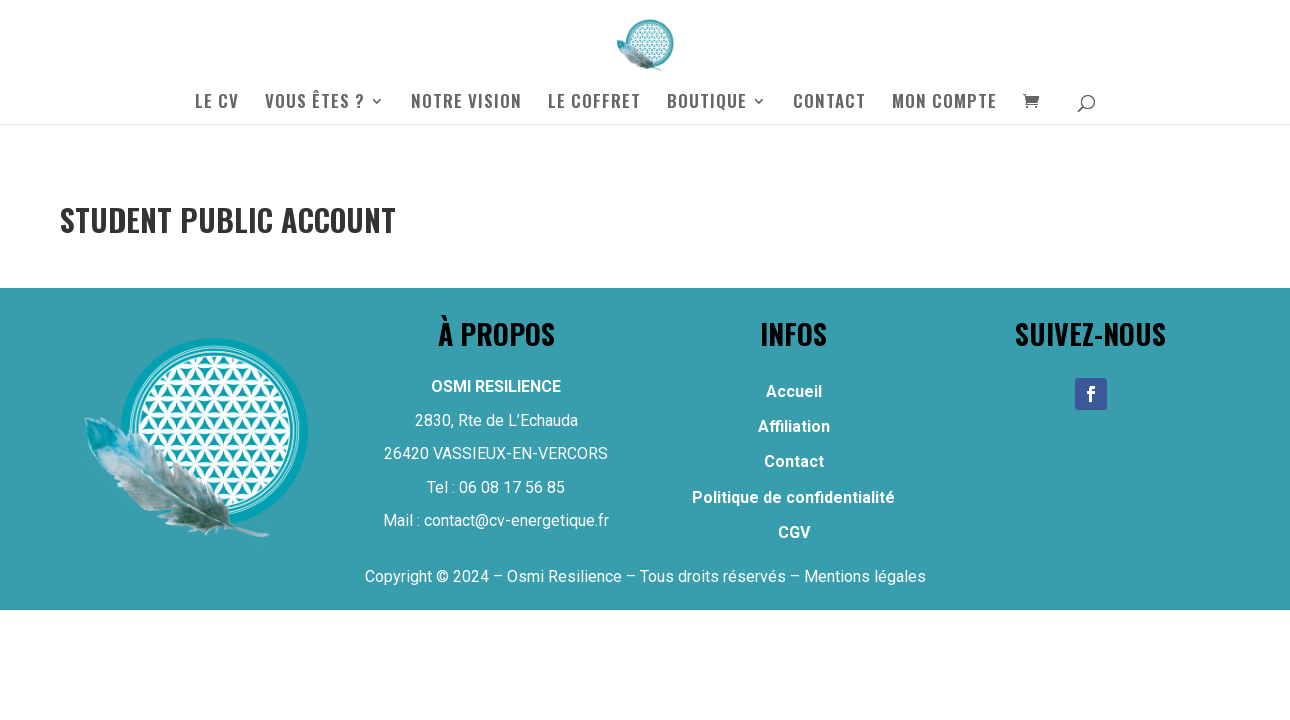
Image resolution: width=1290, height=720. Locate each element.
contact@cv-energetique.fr (516, 520)
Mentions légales (865, 576)
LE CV (217, 103)
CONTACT (829, 103)
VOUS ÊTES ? (315, 103)
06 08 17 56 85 (512, 487)
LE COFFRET (594, 103)
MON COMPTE (944, 103)
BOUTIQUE (707, 103)
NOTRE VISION (466, 103)
